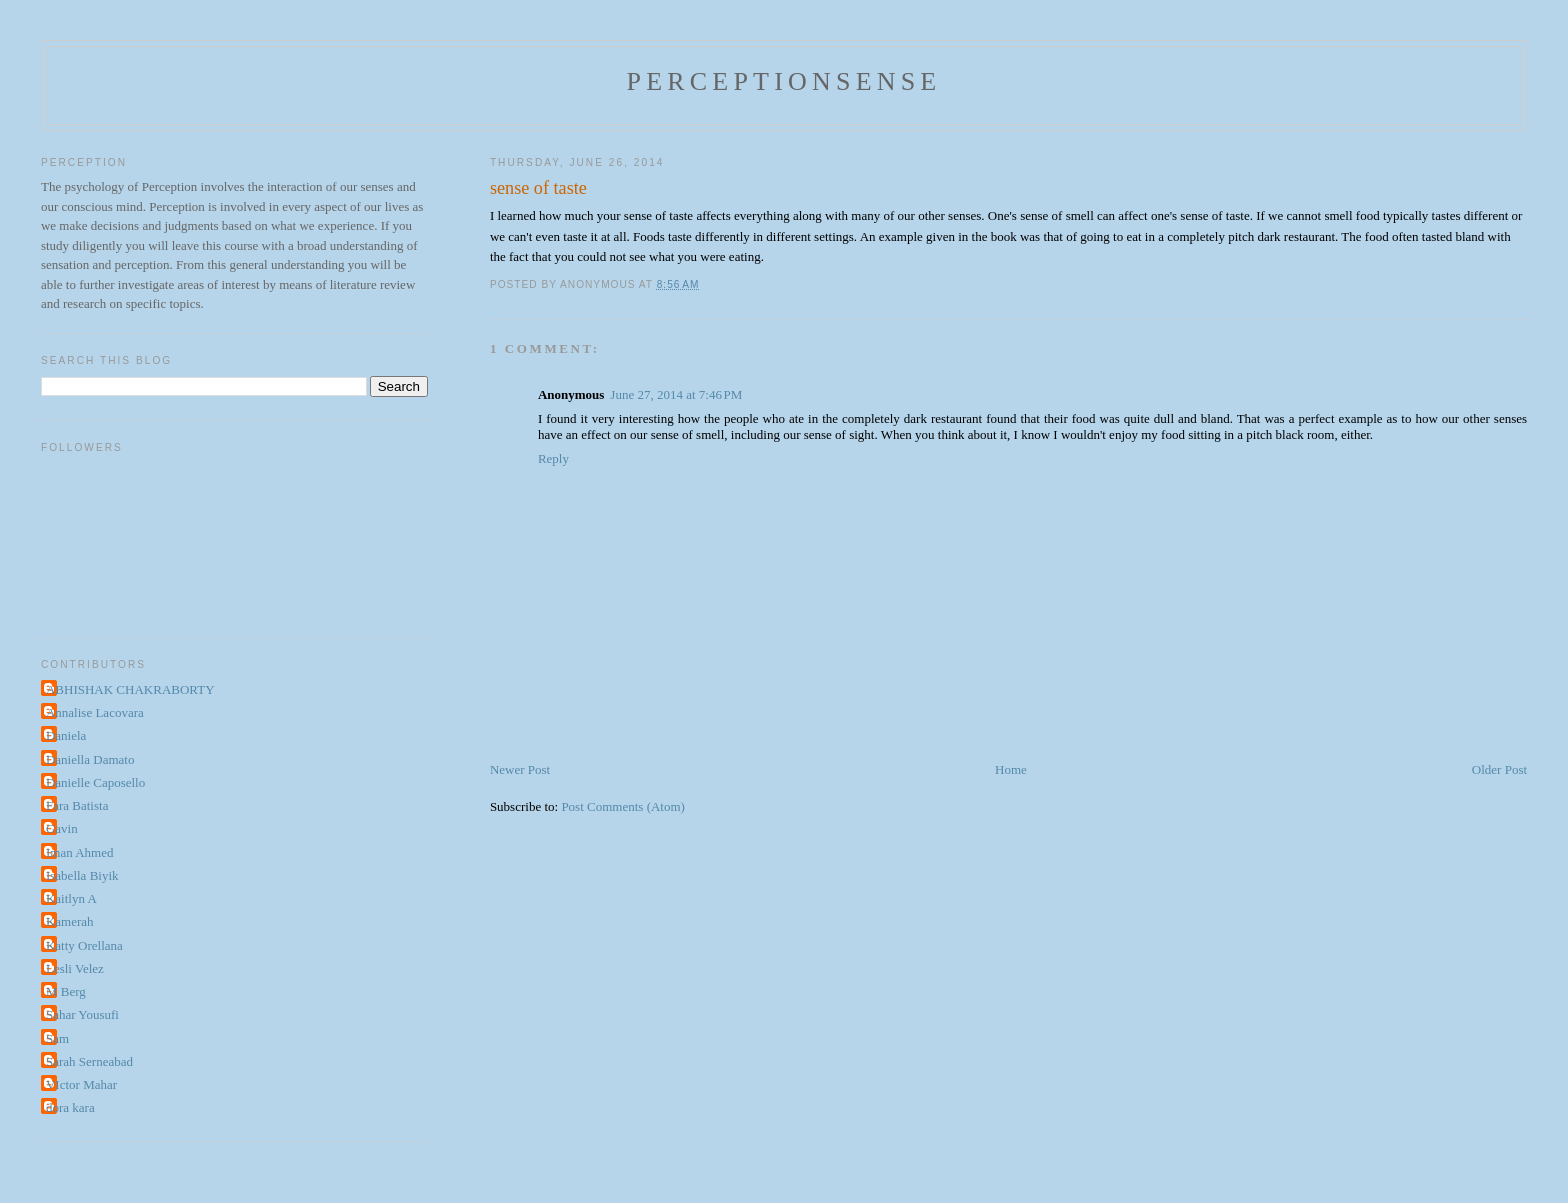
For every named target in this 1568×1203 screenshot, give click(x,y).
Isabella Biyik (82, 875)
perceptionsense (784, 81)
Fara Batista (77, 805)
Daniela (66, 735)
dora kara (70, 1107)
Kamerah (70, 921)
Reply (553, 458)
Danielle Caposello (95, 782)
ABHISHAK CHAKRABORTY (130, 689)
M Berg (66, 991)
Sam (57, 1038)
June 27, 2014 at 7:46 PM (676, 394)
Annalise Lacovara (95, 712)
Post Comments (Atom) (623, 806)
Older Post (1499, 769)
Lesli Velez (75, 968)
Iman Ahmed (80, 852)
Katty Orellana (84, 945)
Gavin (62, 828)
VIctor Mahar (81, 1084)
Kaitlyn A (71, 898)
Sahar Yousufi (82, 1014)
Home (1011, 769)
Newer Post (520, 769)
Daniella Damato (90, 759)
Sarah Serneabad (89, 1061)
